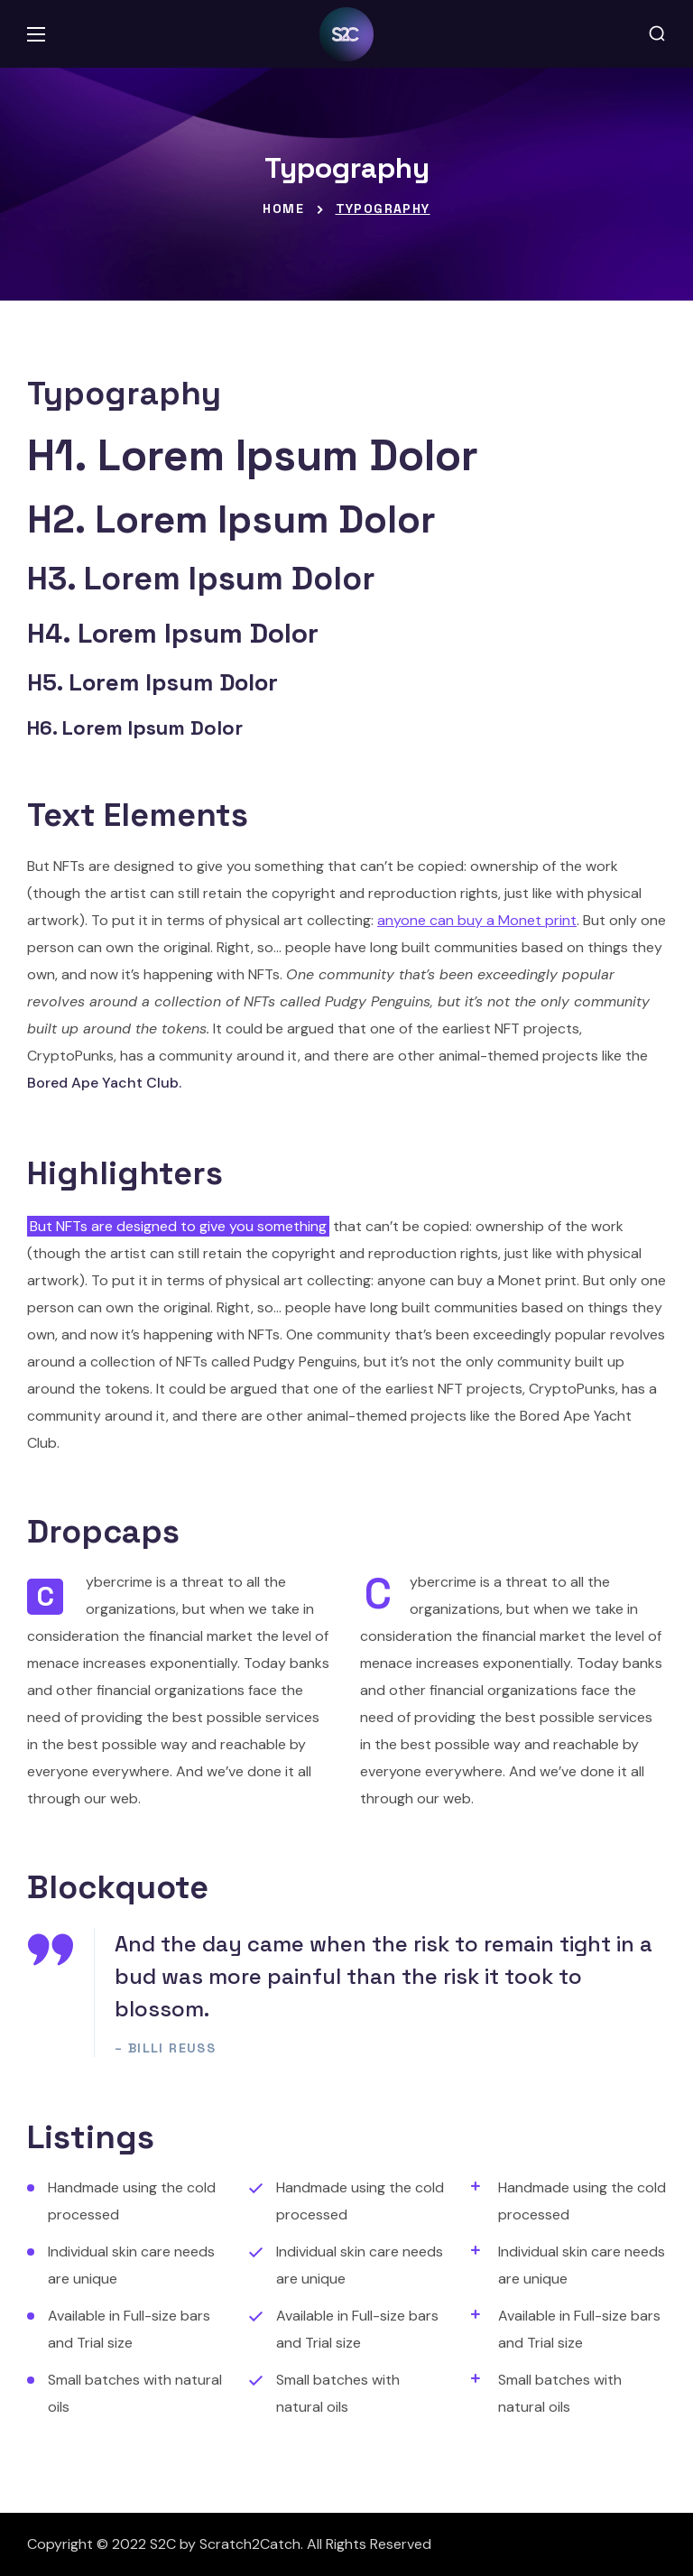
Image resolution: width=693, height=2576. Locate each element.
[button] (657, 34)
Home (283, 208)
